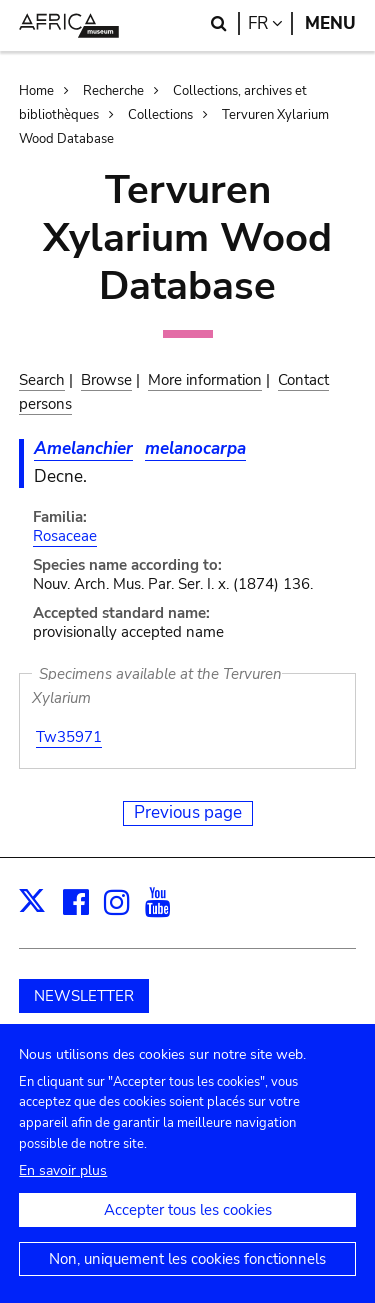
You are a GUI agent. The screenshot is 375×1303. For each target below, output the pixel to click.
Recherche (113, 91)
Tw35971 (69, 737)
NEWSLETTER (84, 996)
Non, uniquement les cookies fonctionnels (187, 1271)
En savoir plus (63, 1182)
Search (42, 380)
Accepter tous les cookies (188, 1222)
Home (36, 91)
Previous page (188, 812)
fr (270, 23)
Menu (330, 23)
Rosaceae (65, 536)
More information (205, 380)
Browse (106, 380)
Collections (160, 115)
